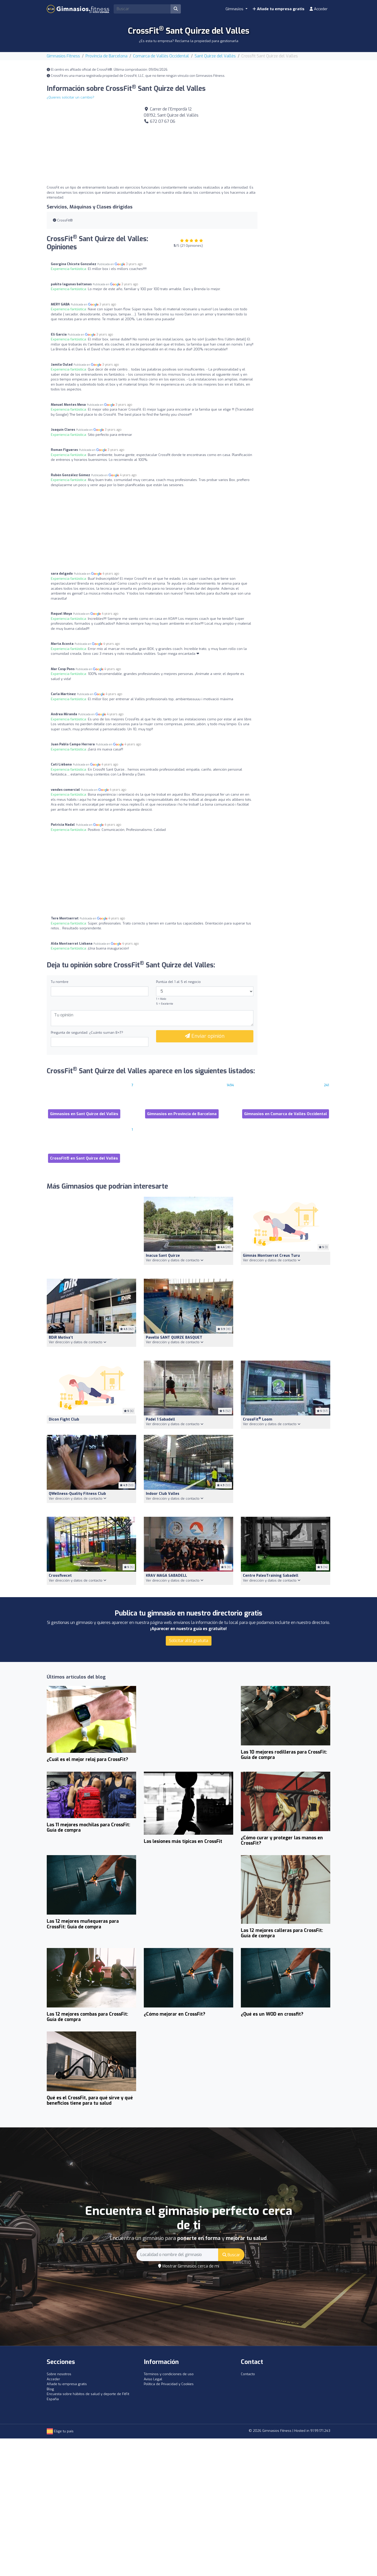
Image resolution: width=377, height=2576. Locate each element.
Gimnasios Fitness (63, 56)
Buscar (231, 2255)
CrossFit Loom (257, 1419)
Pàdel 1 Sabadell (160, 1419)
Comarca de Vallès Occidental (161, 56)
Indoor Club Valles (162, 1493)
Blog (50, 2389)
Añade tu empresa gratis (278, 8)
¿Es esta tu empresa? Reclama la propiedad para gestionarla (188, 41)
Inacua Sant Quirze (163, 1255)
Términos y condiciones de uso (169, 2374)
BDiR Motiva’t (61, 1337)
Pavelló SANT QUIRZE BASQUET (174, 1337)
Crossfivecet (60, 1575)
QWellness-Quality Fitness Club (77, 1493)
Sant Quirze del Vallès (215, 56)
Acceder (319, 8)
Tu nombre (59, 982)
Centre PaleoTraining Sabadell (270, 1575)
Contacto (248, 2374)
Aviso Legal (153, 2379)
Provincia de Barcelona (106, 56)
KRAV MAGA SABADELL (166, 1575)
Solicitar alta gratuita (188, 1640)
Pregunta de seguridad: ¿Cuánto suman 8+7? (87, 1032)
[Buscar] (176, 9)
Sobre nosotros (59, 2374)
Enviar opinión (205, 1036)
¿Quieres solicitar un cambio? (70, 97)
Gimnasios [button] (235, 8)
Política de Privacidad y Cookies (169, 2384)
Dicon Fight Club (64, 1419)
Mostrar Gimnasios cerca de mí (188, 2266)
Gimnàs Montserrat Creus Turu (271, 1255)
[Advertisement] (285, 142)
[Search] (142, 9)
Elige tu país (60, 2431)
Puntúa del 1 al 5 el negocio (178, 982)
